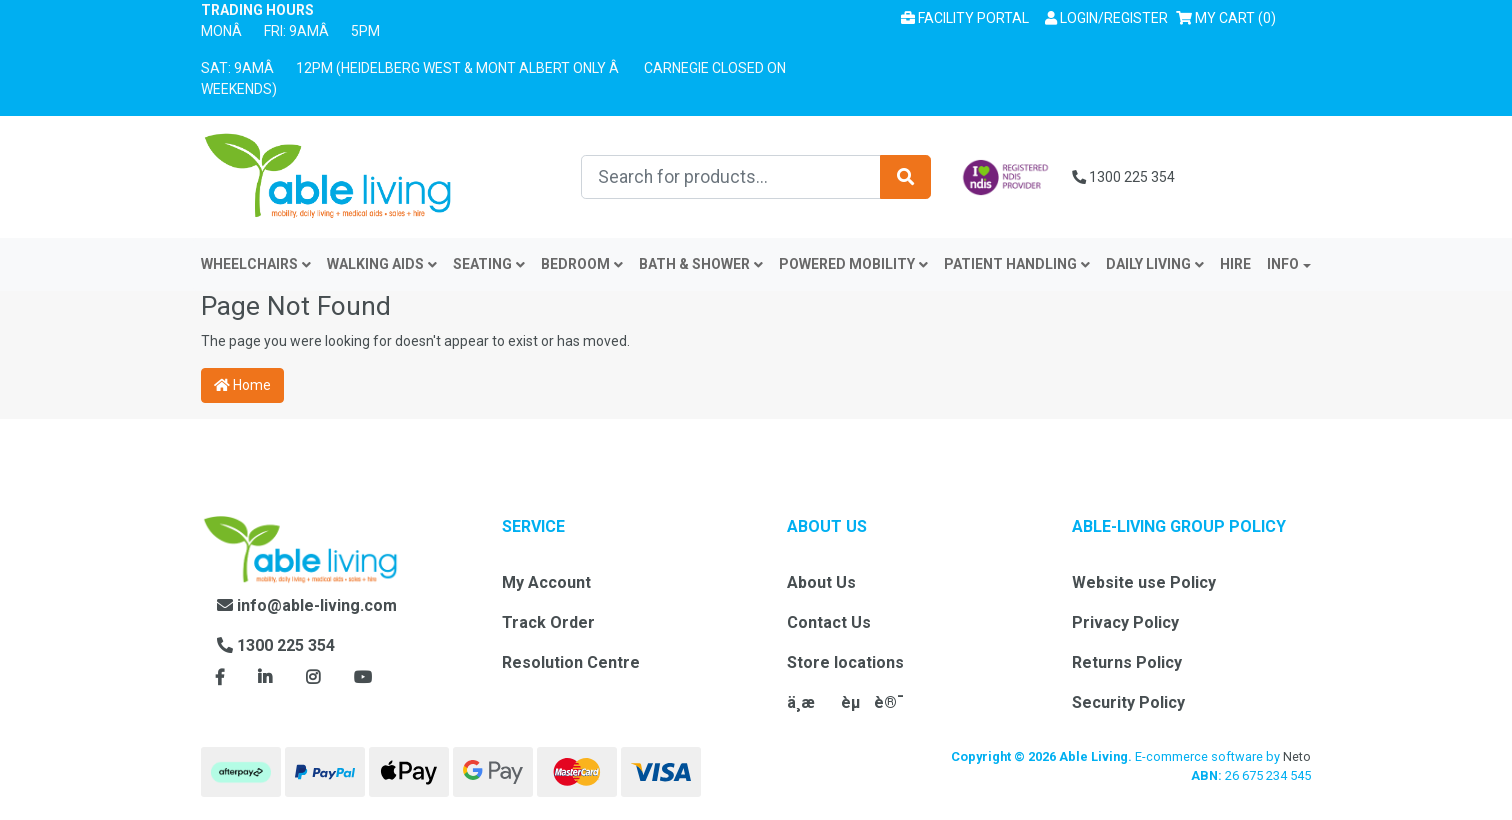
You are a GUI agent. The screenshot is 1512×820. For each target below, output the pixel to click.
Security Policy (1128, 702)
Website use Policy (1144, 582)
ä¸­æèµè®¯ (845, 702)
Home (242, 385)
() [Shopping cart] (1230, 16)
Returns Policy (1127, 662)
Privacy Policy (1125, 622)
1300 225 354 (1123, 177)
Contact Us (829, 622)
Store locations (845, 662)
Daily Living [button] (1155, 264)
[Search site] (905, 177)
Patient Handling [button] (1017, 264)
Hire (1235, 264)
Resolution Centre (571, 662)
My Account (546, 582)
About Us (821, 582)
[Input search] (731, 177)
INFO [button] (1283, 264)
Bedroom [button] (582, 264)
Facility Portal (965, 18)
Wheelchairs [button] (256, 264)
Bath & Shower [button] (701, 264)
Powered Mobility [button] (853, 264)
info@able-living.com (307, 605)
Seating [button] (489, 264)
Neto (1297, 756)
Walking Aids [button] (382, 264)
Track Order (548, 622)
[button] (1106, 18)
